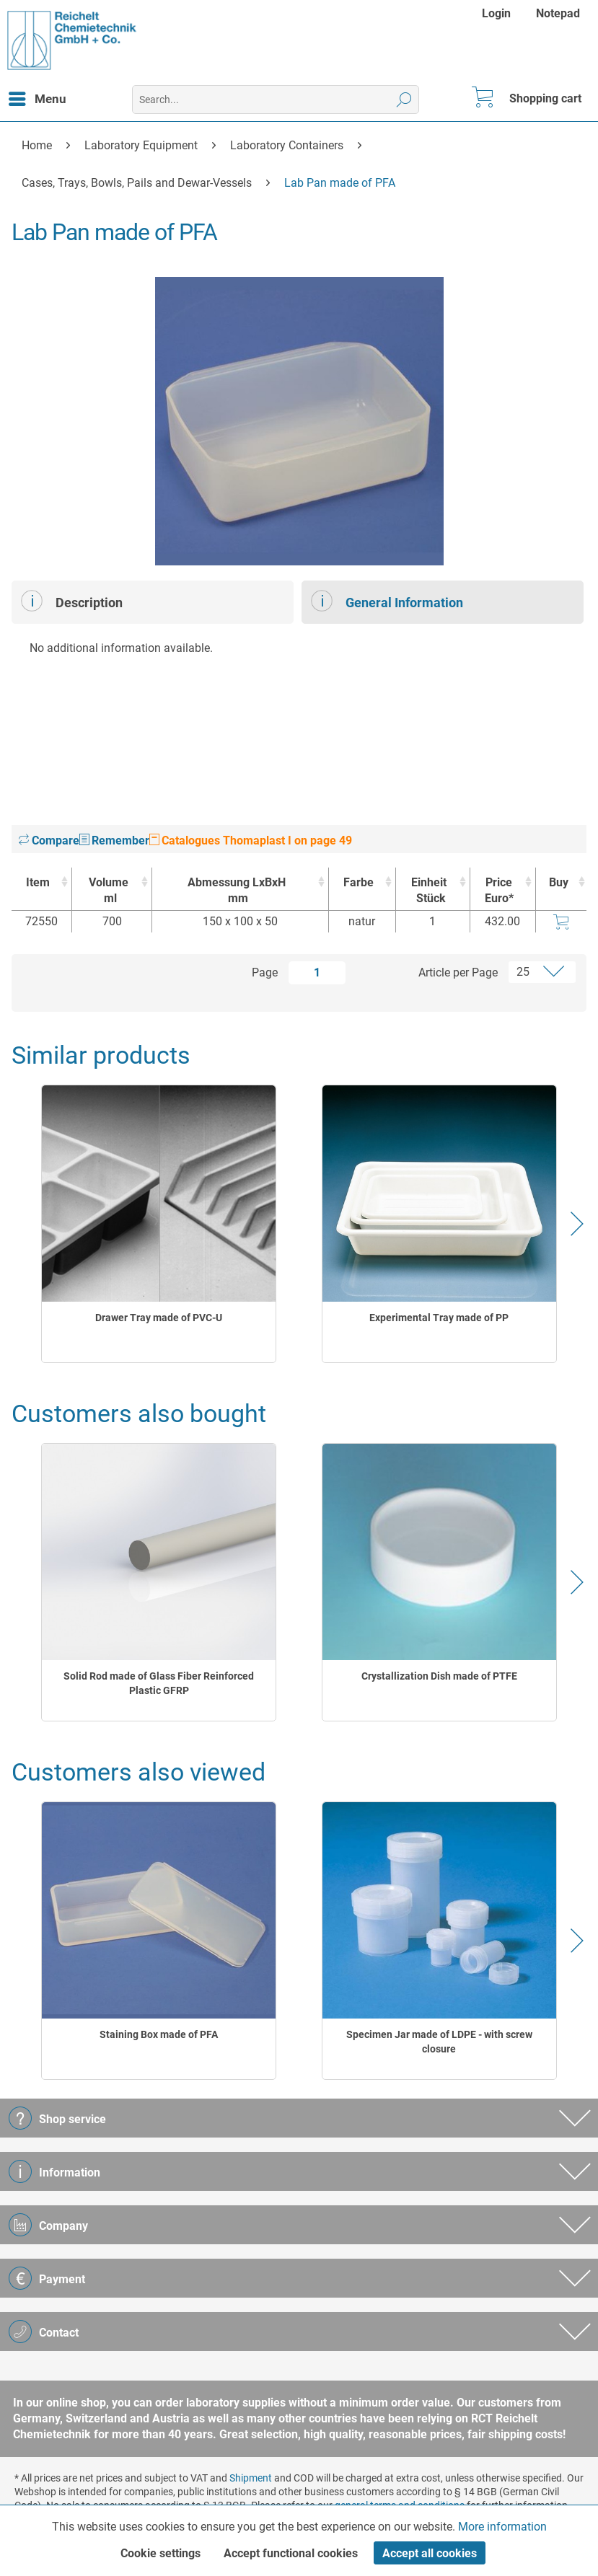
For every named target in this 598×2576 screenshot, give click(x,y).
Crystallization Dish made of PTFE (439, 1676)
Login (496, 13)
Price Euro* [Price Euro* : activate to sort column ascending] (499, 890)
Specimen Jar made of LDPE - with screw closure (439, 2042)
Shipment (250, 2478)
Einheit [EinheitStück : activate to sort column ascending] (429, 891)
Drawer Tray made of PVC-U (158, 1317)
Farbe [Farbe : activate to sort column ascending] (358, 882)
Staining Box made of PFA (159, 2034)
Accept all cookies (429, 2553)
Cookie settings (160, 2553)
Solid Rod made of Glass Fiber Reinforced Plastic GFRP (158, 1683)
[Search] (404, 99)
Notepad (558, 13)
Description (72, 601)
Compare (49, 840)
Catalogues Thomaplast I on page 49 (250, 840)
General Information (387, 601)
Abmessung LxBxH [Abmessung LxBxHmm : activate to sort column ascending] (236, 891)
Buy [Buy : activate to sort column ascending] (558, 882)
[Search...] (275, 99)
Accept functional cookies (291, 2553)
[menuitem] (498, 13)
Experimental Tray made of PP (439, 1317)
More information (502, 2526)
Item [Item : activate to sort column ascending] (38, 882)
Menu (37, 96)
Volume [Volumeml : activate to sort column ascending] (107, 891)
